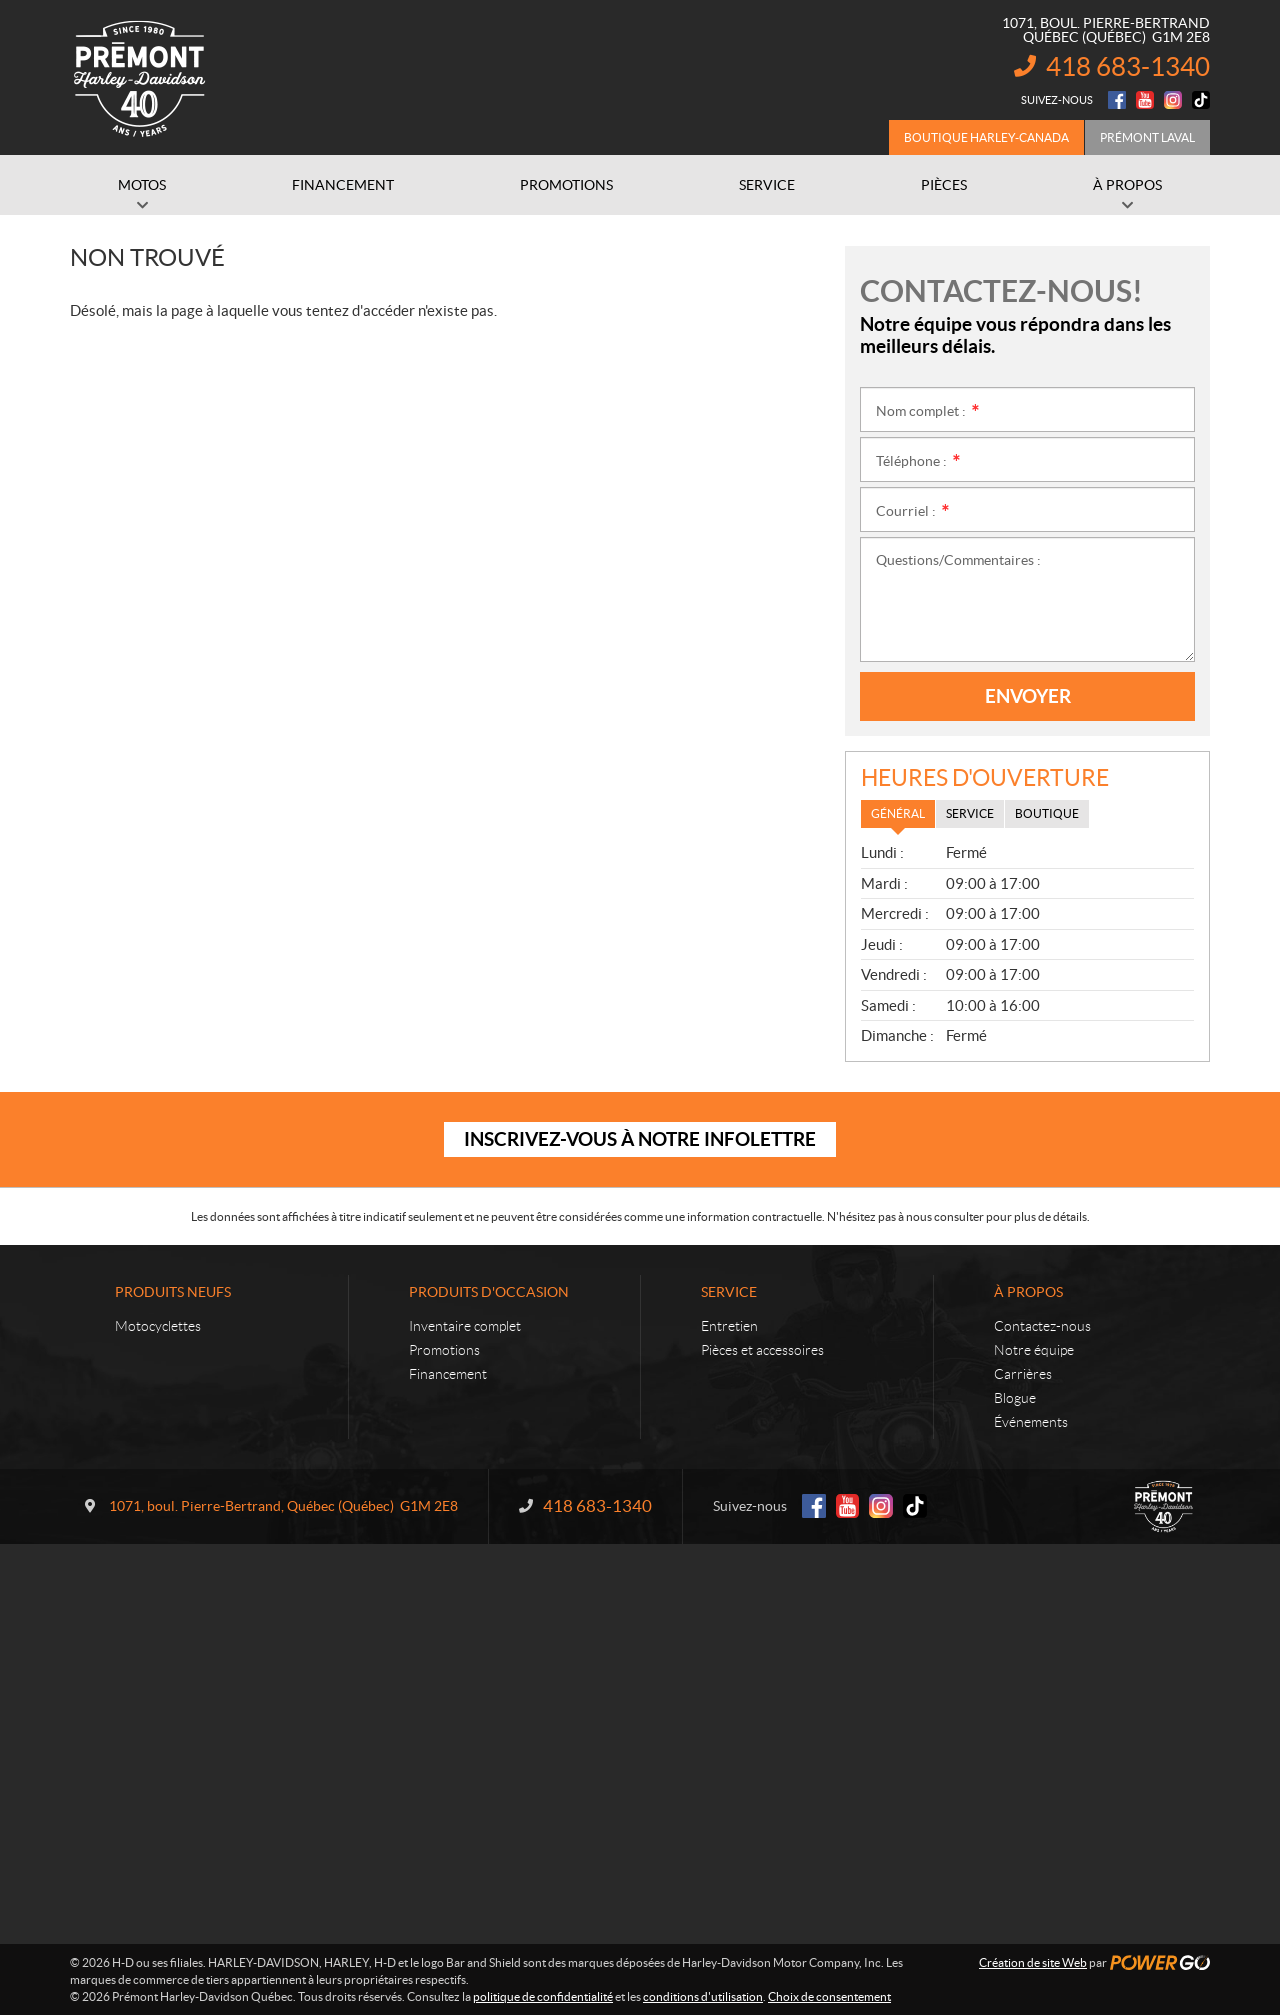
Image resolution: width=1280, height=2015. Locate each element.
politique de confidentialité (543, 1996)
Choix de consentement (829, 1996)
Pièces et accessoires (762, 1350)
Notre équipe (1034, 1350)
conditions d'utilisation (703, 1996)
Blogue (1015, 1398)
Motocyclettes (158, 1326)
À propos (1028, 1292)
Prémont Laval (1147, 137)
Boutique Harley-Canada (986, 137)
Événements (1031, 1422)
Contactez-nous (1042, 1326)
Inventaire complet (465, 1326)
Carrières (1023, 1374)
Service (729, 1292)
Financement (448, 1374)
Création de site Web (1033, 1962)
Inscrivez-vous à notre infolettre (640, 1139)
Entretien (729, 1326)
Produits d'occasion (489, 1292)
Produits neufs (173, 1292)
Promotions (444, 1350)
